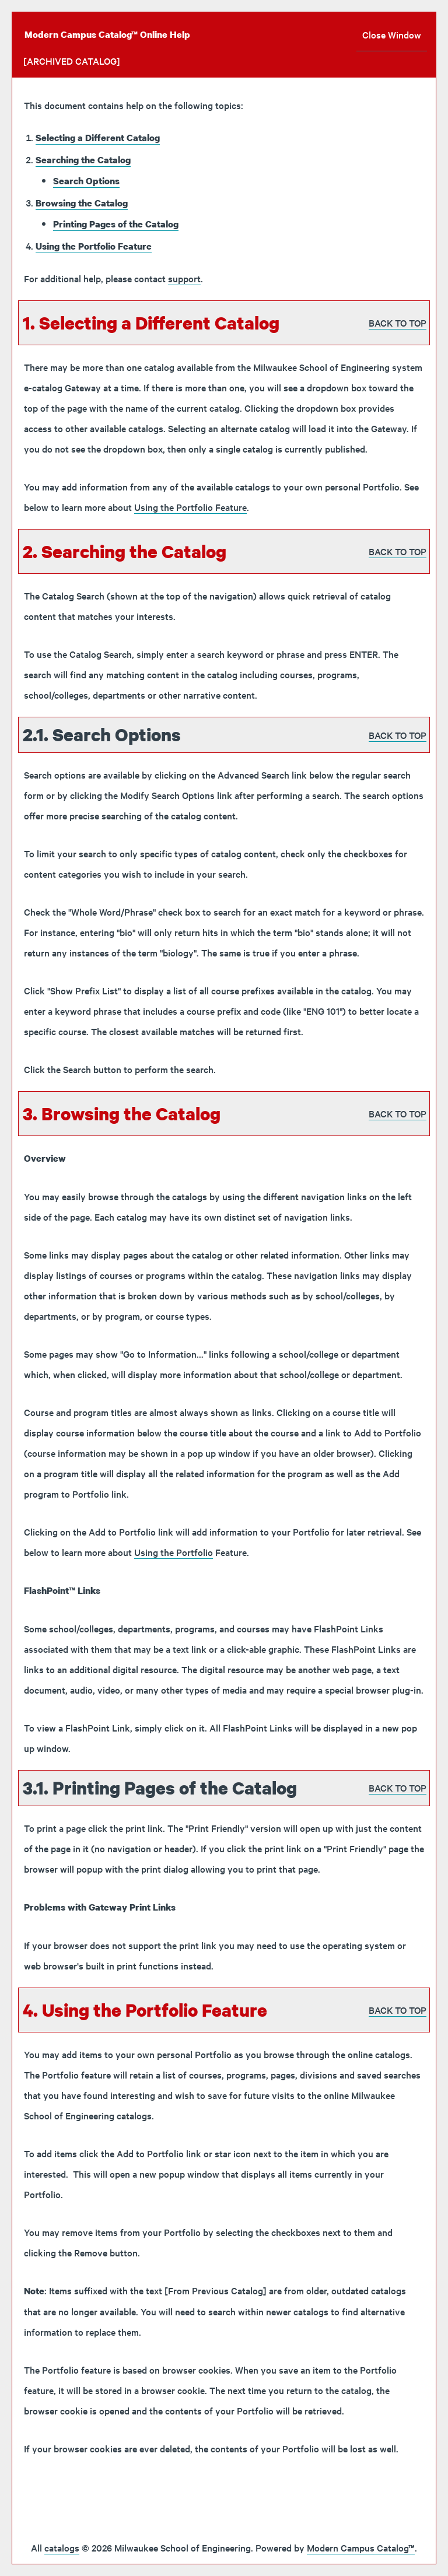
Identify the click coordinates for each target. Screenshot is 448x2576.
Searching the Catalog (83, 159)
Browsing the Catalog (82, 203)
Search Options (86, 180)
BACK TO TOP (397, 322)
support (184, 278)
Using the (173, 1551)
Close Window (391, 34)
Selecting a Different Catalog (98, 137)
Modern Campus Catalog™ (361, 2547)
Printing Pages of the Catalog (115, 224)
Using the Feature (94, 246)
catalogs (61, 2547)
